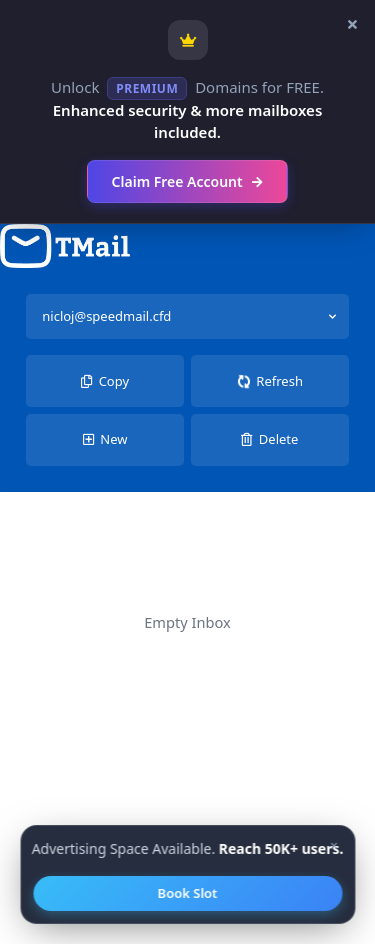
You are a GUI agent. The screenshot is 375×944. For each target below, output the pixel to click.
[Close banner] (352, 24)
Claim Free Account (188, 181)
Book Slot (188, 893)
